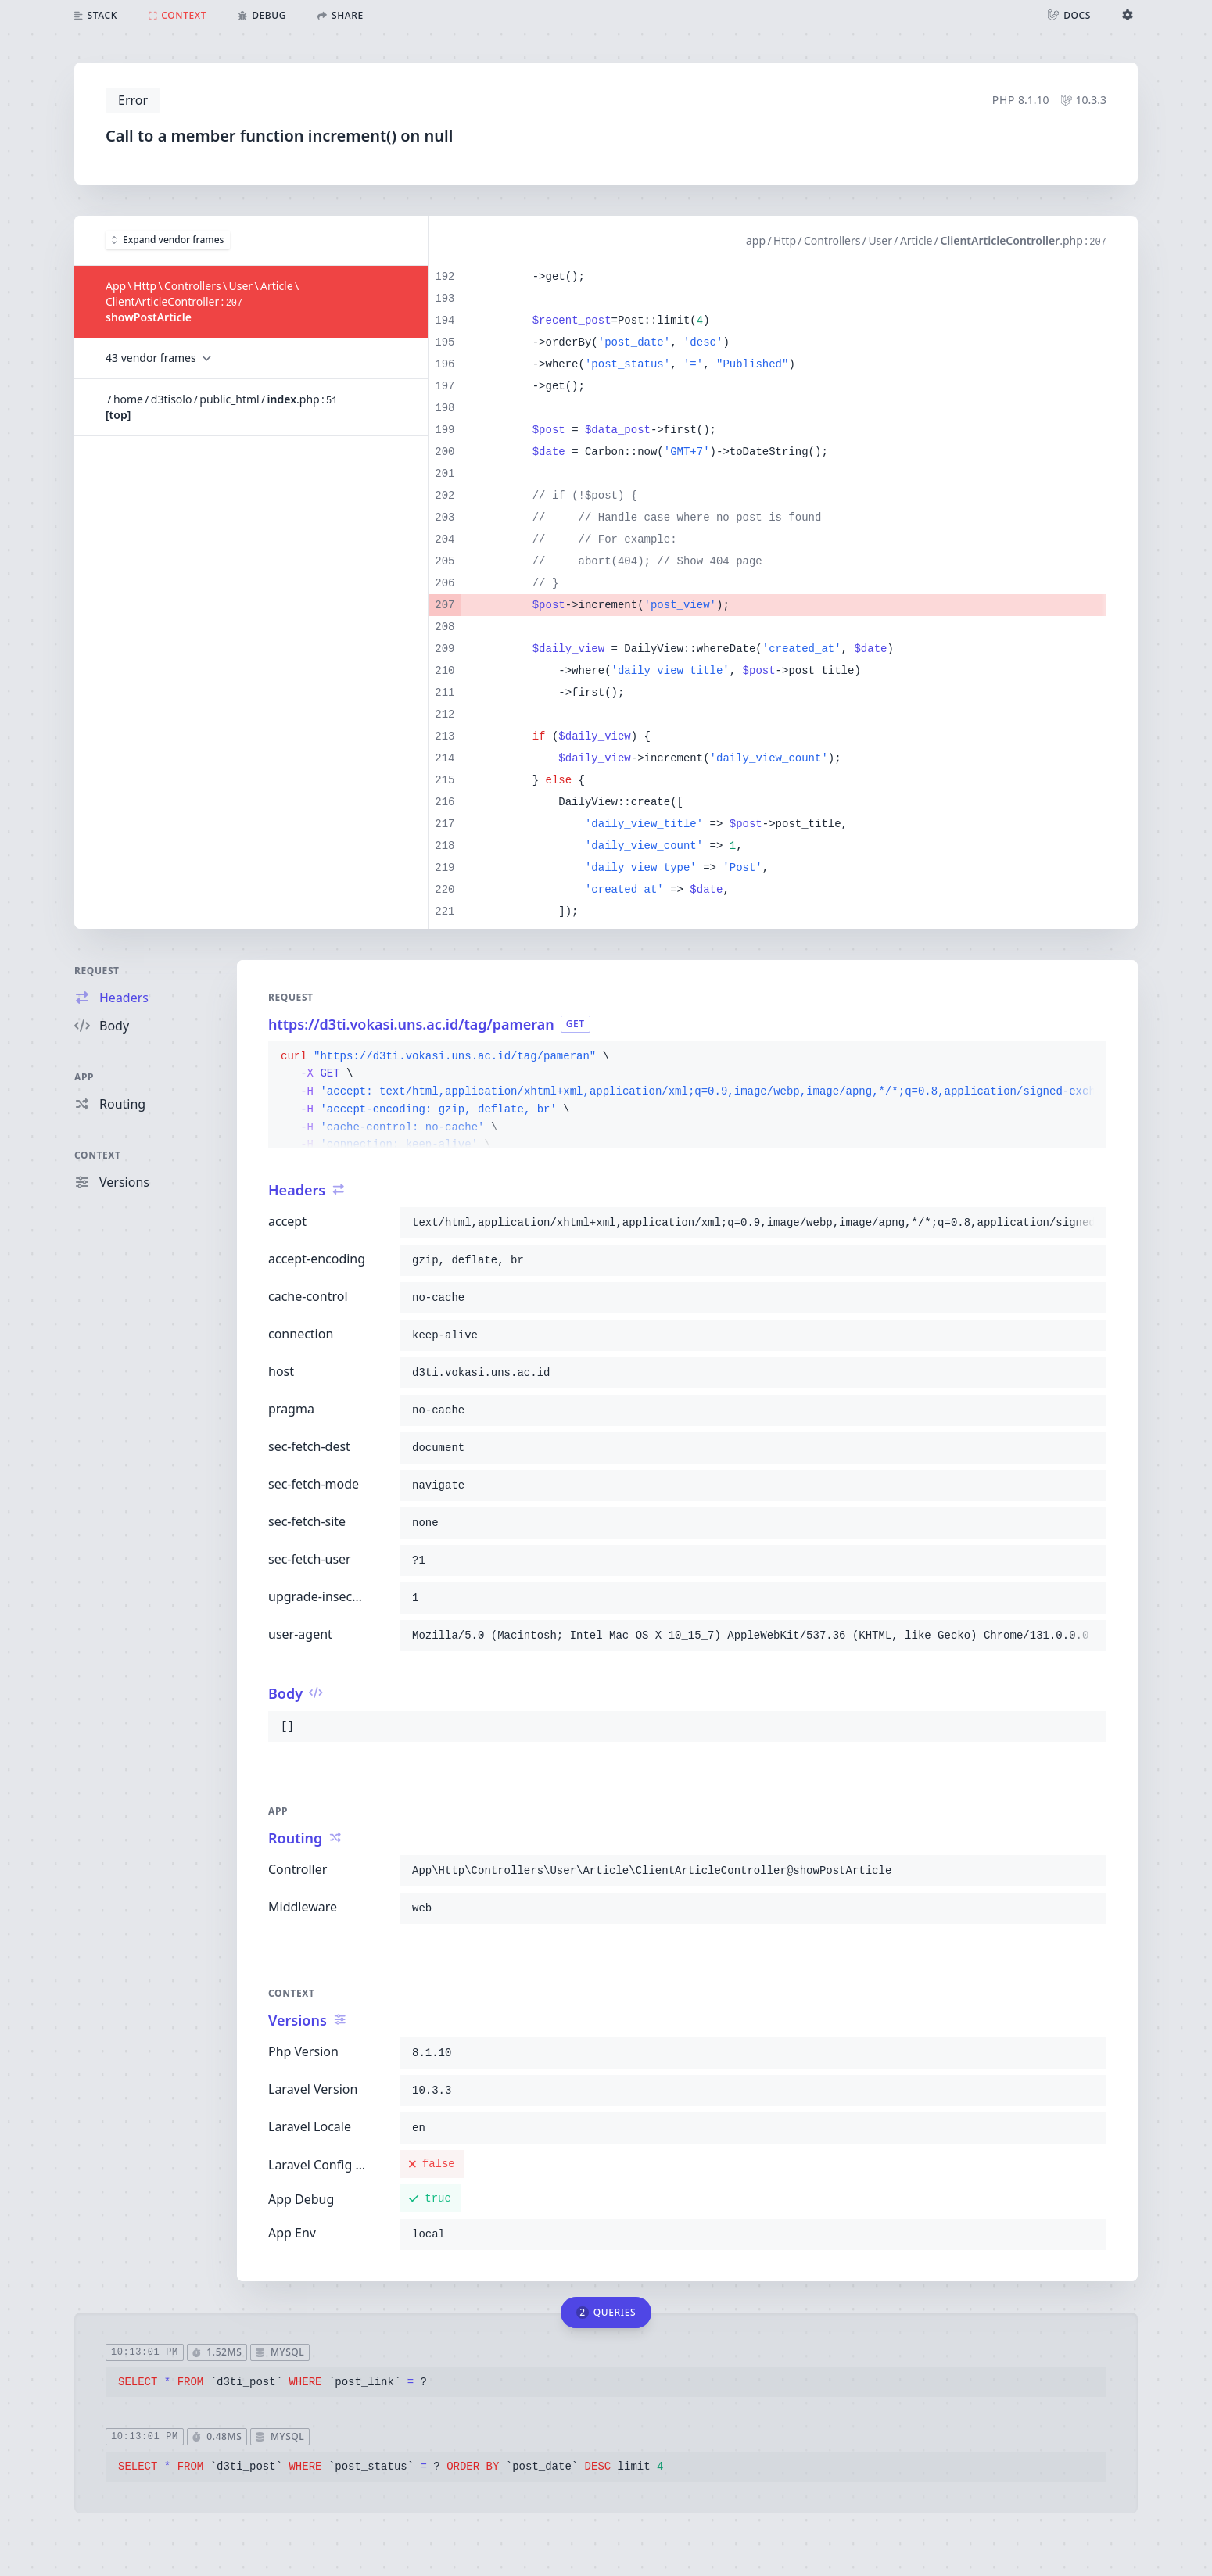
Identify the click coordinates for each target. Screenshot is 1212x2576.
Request (97, 970)
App (84, 1077)
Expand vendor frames (168, 239)
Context (97, 1155)
